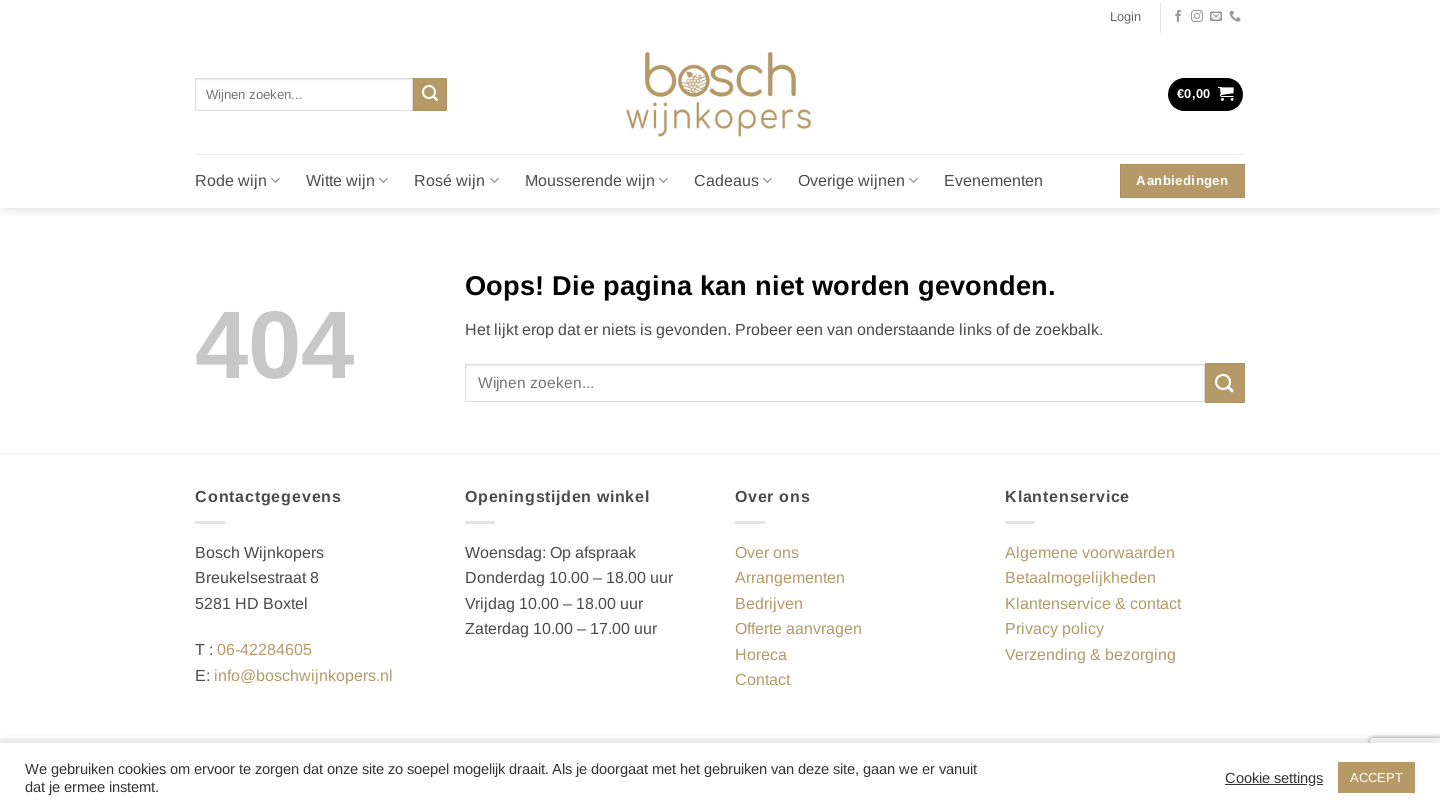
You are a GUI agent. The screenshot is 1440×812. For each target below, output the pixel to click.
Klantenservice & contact (1093, 603)
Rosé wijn (456, 180)
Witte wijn (347, 180)
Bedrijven (769, 603)
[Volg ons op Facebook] (1178, 17)
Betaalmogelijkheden (1080, 577)
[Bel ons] (1235, 17)
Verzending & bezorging (1090, 654)
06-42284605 (264, 649)
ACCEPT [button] (1376, 777)
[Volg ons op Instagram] (1197, 17)
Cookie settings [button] (1274, 778)
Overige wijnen (858, 180)
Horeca (761, 654)
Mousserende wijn (596, 180)
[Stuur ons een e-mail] (1216, 17)
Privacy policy (1054, 628)
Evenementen (993, 180)
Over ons (767, 552)
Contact (762, 679)
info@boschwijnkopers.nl (303, 675)
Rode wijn (237, 180)
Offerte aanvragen (798, 628)
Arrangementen (790, 577)
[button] (1125, 17)
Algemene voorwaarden (1090, 552)
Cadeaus (733, 180)
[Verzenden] (430, 95)
